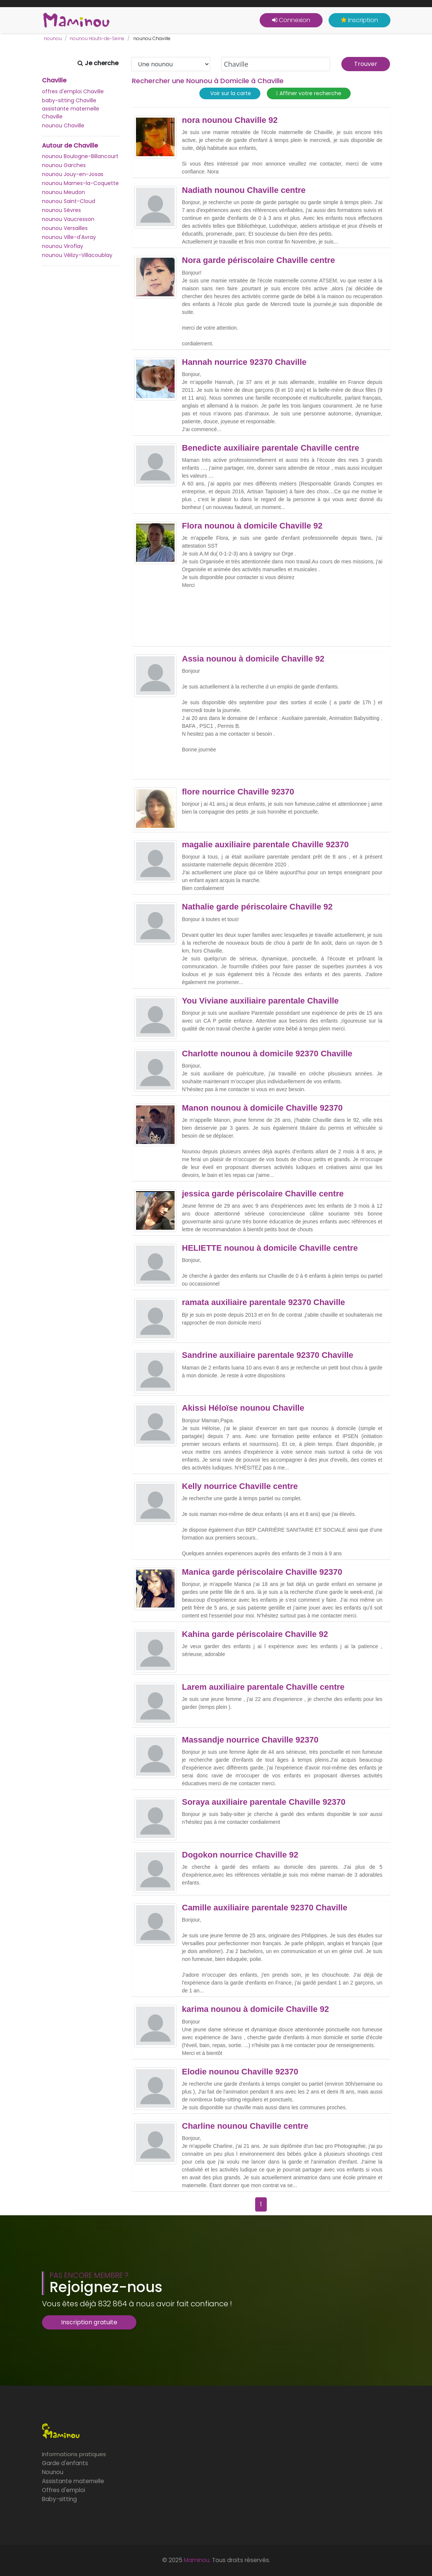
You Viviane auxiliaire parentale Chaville (260, 1000)
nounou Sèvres (61, 210)
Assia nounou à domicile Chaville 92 (253, 658)
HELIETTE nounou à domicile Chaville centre (270, 1248)
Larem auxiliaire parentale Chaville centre (263, 1687)
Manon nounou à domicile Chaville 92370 (262, 1108)
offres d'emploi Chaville (73, 91)
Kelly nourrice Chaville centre (240, 1486)
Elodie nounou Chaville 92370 (240, 2071)
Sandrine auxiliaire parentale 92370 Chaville (267, 1355)
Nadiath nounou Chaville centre (244, 190)
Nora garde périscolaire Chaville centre (258, 260)
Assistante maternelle (73, 2481)
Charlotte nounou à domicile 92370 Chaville (267, 1053)
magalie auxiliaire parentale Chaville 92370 (265, 844)
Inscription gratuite (89, 2322)
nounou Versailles (65, 228)
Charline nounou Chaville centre (245, 2126)
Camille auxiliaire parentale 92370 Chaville (264, 1907)
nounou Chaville (63, 125)
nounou (53, 38)
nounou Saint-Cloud (68, 201)
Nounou (52, 2472)
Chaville (54, 80)
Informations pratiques (74, 2454)
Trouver (365, 64)
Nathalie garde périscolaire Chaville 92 (257, 906)
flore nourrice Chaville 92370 (238, 791)
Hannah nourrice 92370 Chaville (244, 362)
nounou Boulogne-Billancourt (80, 156)
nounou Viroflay (62, 246)
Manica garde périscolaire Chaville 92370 (262, 1572)
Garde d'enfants (65, 2463)
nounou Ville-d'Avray (69, 237)
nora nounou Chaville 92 (230, 120)
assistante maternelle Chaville (70, 112)
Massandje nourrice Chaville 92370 (250, 1739)
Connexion (291, 20)
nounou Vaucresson (68, 219)
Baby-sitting (59, 2499)
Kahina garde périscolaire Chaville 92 (255, 1634)
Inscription (359, 20)
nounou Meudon (63, 192)
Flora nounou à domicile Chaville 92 (252, 525)
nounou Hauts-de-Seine (97, 38)
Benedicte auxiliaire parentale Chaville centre (270, 448)
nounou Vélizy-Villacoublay (77, 255)
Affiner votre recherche (308, 93)
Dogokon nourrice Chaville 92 (240, 1854)
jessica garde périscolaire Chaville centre (263, 1193)
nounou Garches (64, 165)
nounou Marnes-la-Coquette (80, 183)
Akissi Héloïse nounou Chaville (243, 1408)
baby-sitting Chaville (69, 100)
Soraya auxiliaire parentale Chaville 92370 (264, 1802)
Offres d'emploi (63, 2490)
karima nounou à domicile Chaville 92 (255, 2009)
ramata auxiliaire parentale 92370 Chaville (263, 1302)
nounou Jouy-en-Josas (72, 174)
